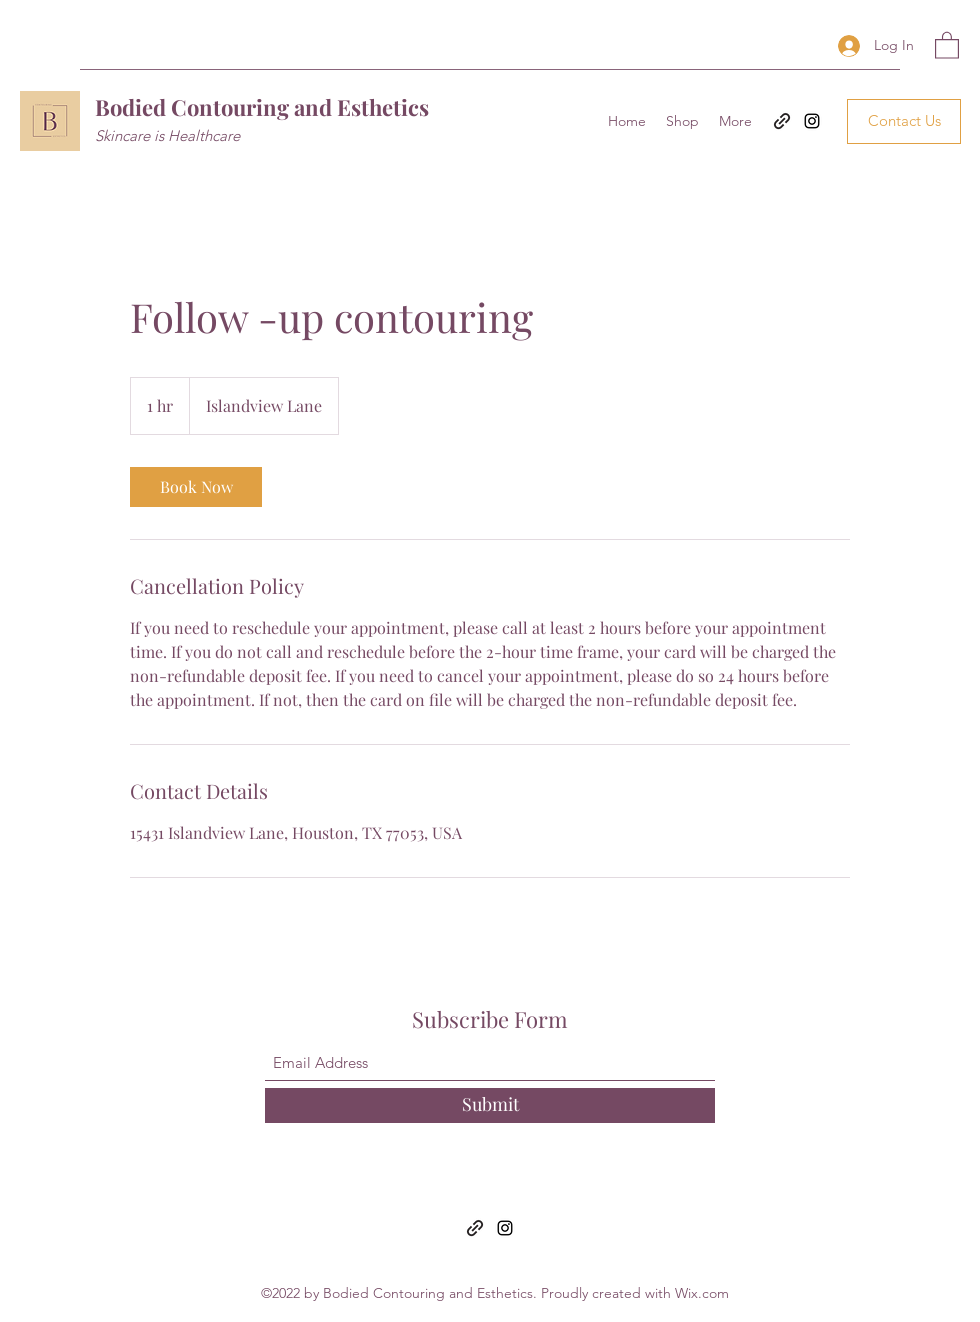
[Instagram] (812, 121)
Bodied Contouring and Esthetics (262, 107)
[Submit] (490, 1105)
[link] (196, 487)
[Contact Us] (904, 121)
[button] (947, 44)
